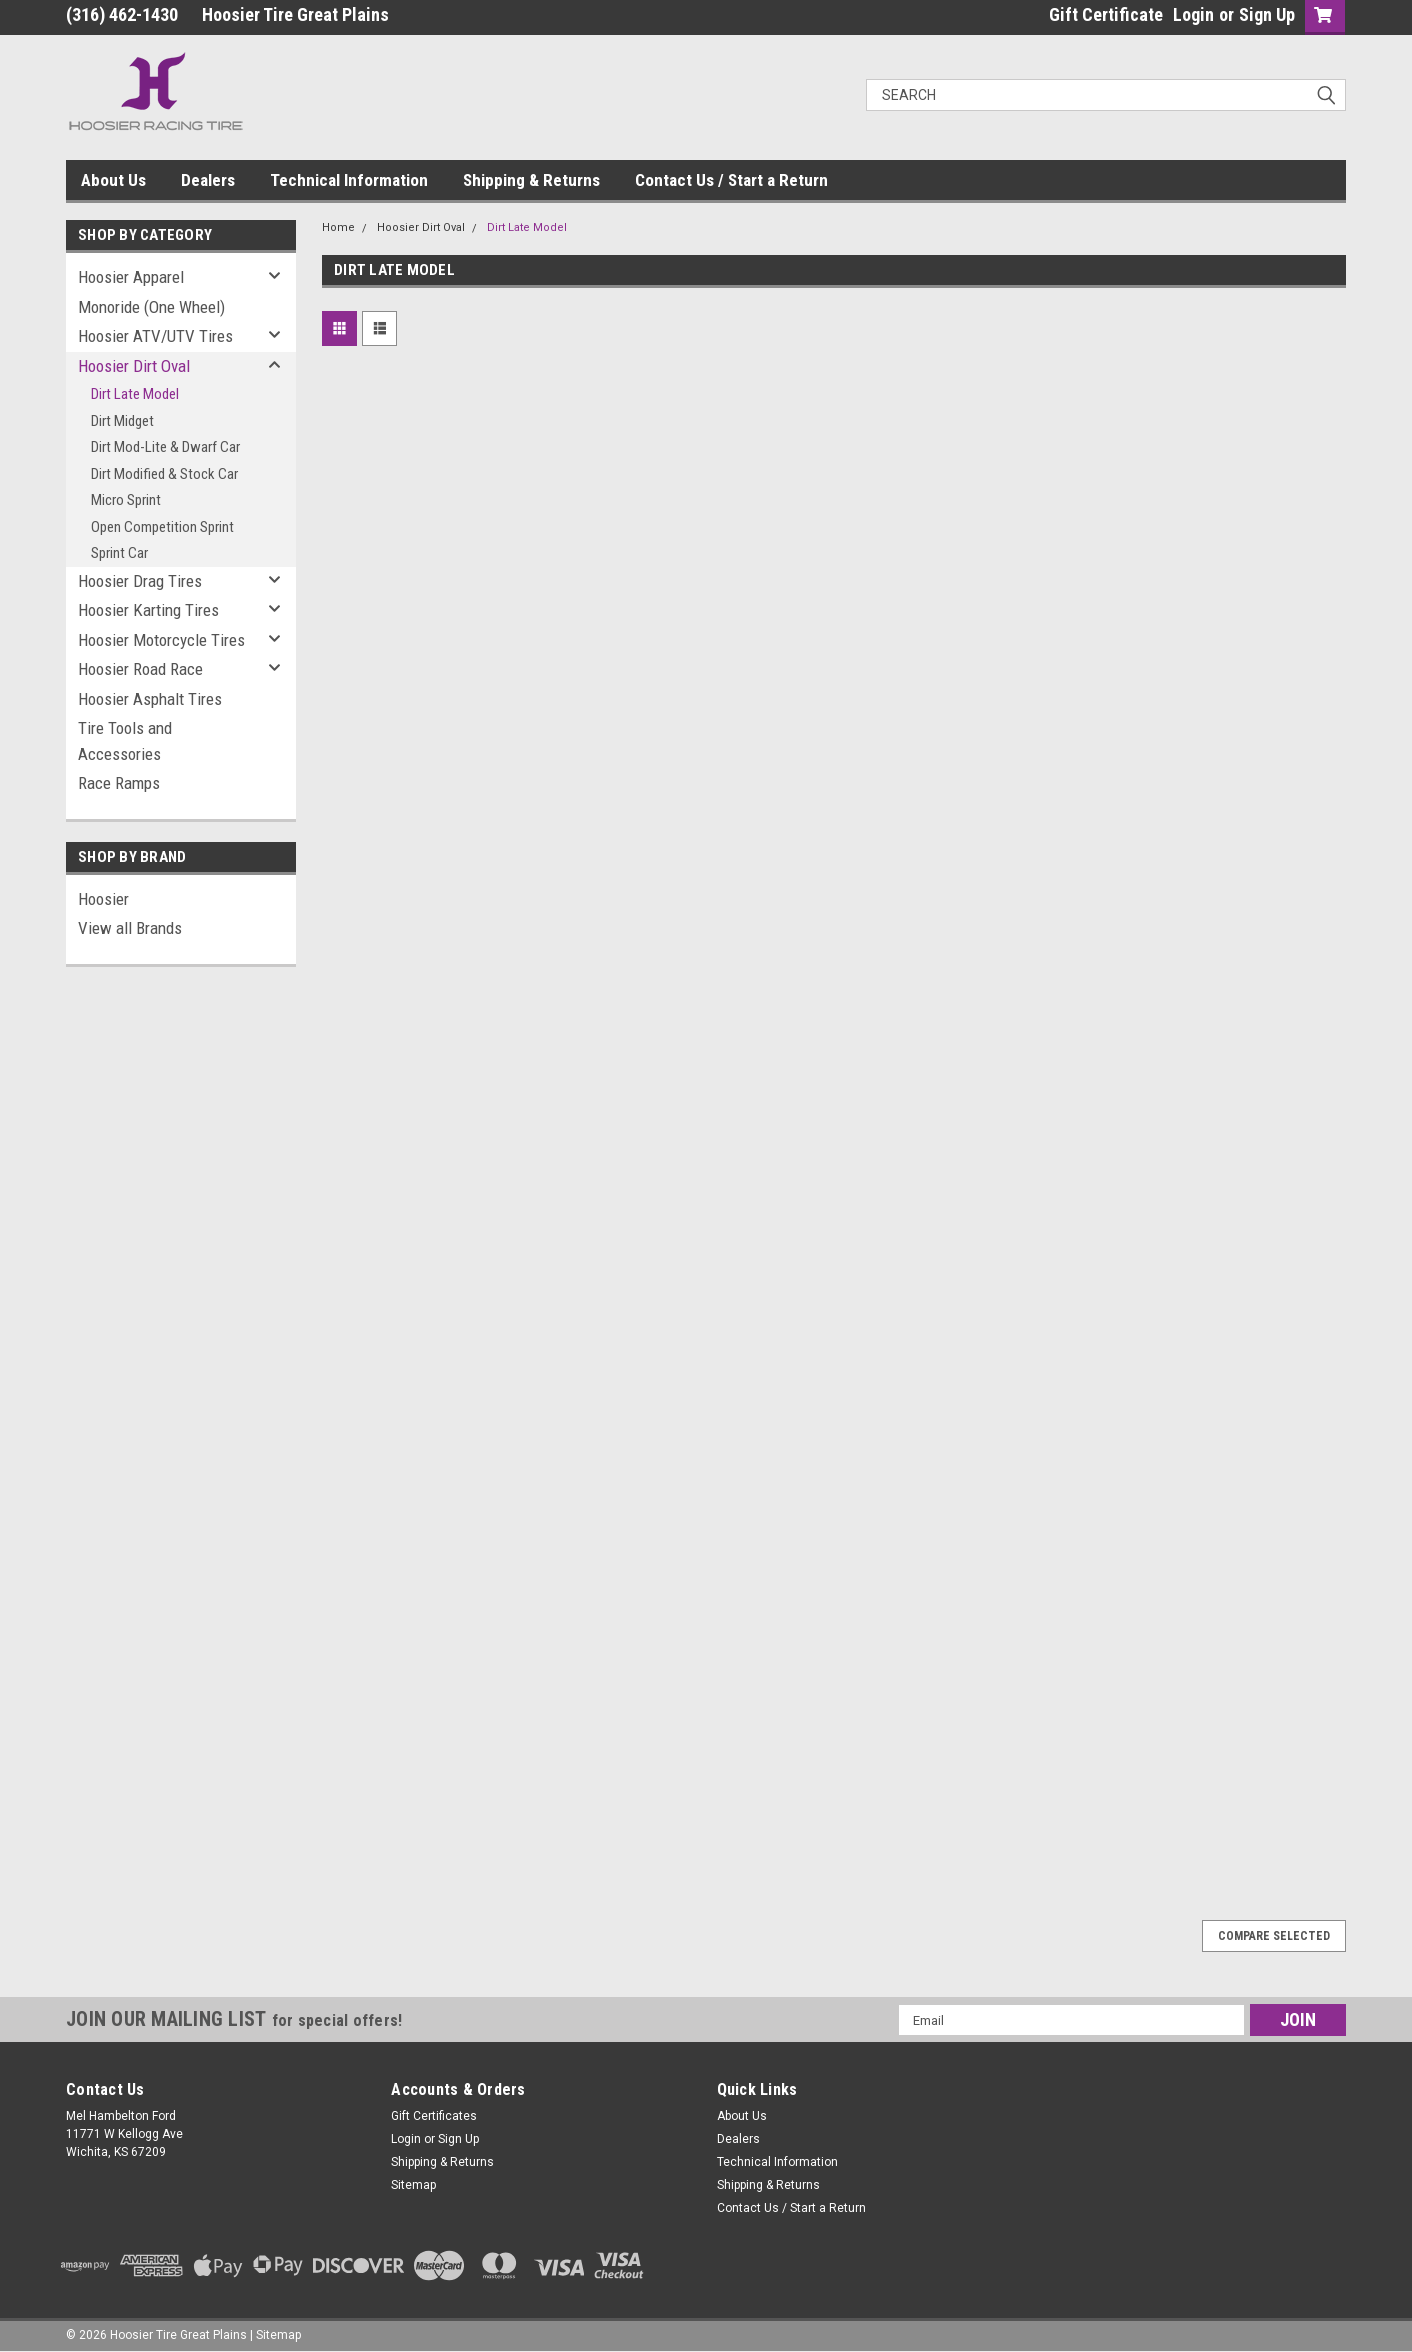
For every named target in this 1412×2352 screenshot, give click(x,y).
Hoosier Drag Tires (140, 581)
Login (1193, 14)
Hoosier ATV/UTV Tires (155, 336)
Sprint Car (119, 553)
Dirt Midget (122, 421)
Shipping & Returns (531, 180)
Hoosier (103, 899)
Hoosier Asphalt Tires (150, 699)
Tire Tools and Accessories (125, 741)
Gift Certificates (434, 2116)
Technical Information (349, 180)
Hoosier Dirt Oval (134, 366)
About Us (113, 180)
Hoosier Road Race (140, 669)
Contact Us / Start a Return (731, 180)
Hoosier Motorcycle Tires (161, 640)
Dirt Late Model (135, 394)
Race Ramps (119, 783)
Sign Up (1267, 14)
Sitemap (413, 2185)
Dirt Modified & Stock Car (164, 474)
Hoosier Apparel (131, 277)
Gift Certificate (1106, 14)
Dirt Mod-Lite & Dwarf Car (165, 447)
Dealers (208, 180)
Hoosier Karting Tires (148, 610)
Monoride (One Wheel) (151, 307)
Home (338, 227)
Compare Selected (1274, 1936)
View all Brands (130, 928)
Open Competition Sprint (162, 527)
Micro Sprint (126, 500)
